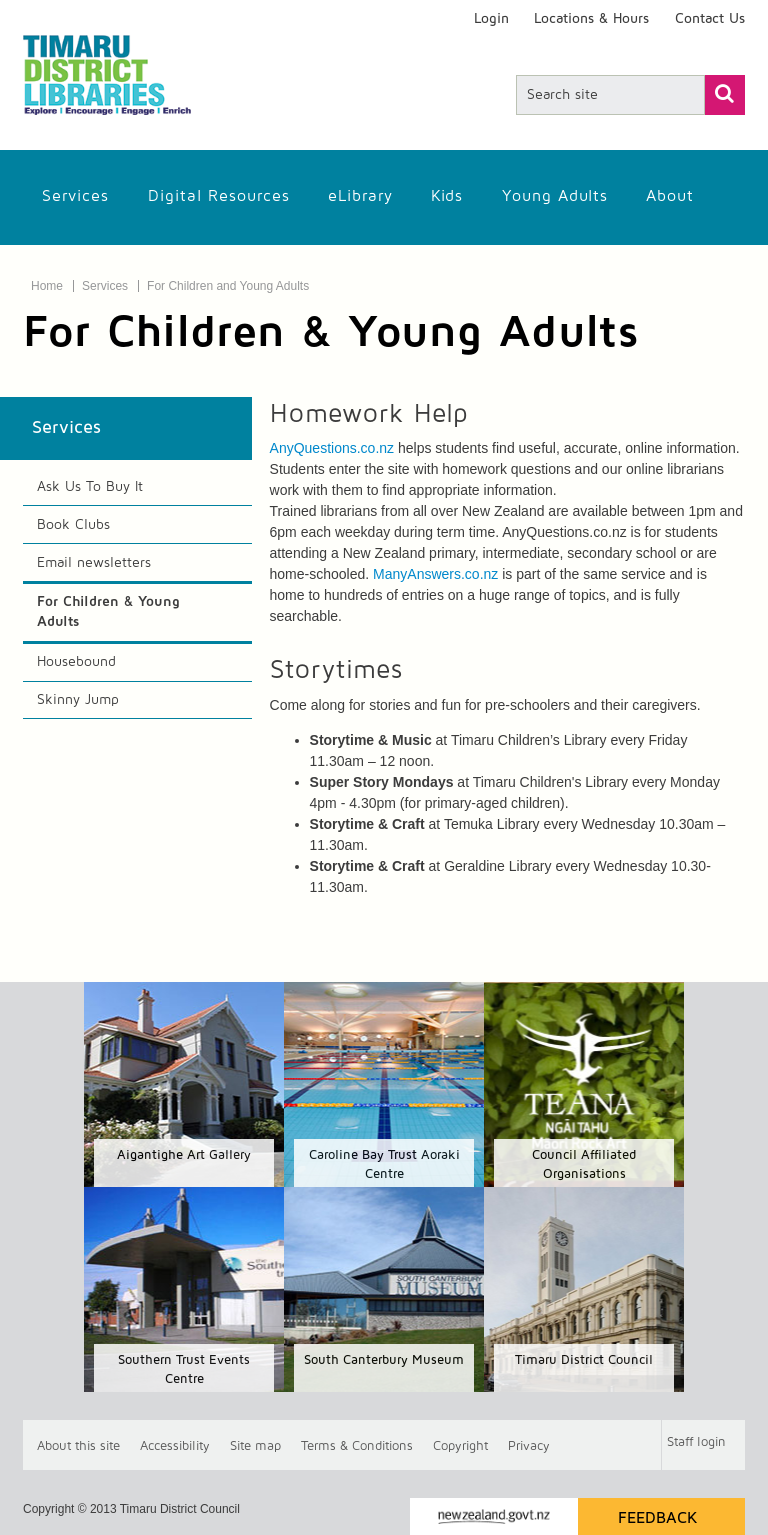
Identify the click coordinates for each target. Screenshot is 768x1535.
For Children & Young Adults (108, 612)
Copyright (460, 1445)
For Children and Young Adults (228, 286)
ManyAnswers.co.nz (435, 574)
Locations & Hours (591, 19)
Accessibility (175, 1445)
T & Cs (357, 1445)
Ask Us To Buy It (90, 487)
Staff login (696, 1442)
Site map (255, 1445)
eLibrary (360, 196)
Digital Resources (219, 196)
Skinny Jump (78, 700)
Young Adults (555, 196)
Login (491, 19)
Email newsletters (94, 563)
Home (47, 286)
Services (75, 196)
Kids (447, 196)
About (670, 196)
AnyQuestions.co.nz (332, 448)
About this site (78, 1445)
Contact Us (710, 19)
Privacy (529, 1445)
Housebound (76, 662)
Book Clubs (73, 525)
